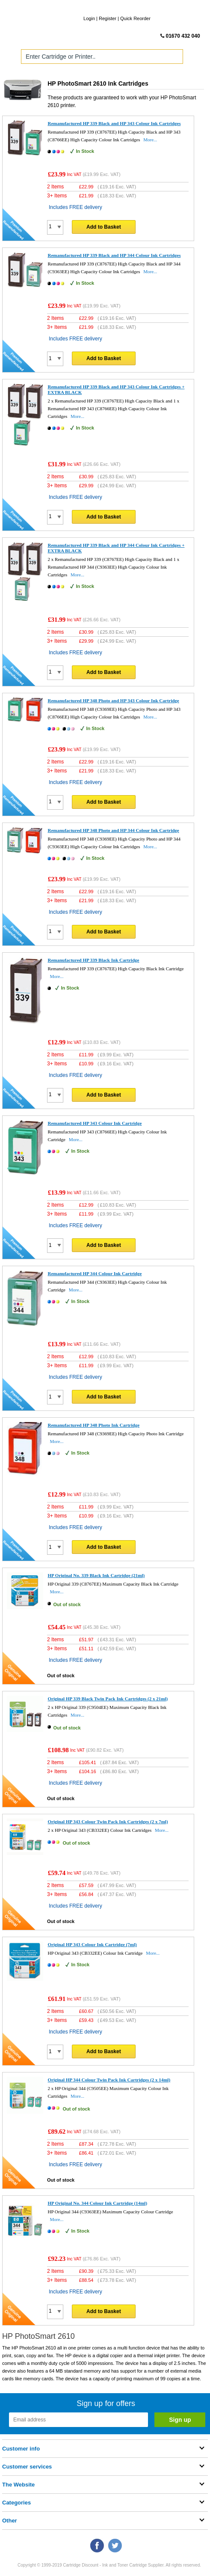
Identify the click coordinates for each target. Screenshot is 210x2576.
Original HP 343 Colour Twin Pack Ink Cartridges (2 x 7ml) (107, 1821)
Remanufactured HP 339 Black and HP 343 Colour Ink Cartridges (113, 123)
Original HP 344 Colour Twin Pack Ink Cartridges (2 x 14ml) (108, 2079)
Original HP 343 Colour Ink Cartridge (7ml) (91, 1944)
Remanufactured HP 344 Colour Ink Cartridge (94, 1273)
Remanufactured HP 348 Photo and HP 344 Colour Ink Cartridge (113, 830)
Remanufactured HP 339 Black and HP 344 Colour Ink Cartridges (113, 255)
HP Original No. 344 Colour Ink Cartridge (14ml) (97, 2203)
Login (89, 18)
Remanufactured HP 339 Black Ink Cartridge (93, 960)
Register (107, 18)
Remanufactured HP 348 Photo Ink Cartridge (93, 1425)
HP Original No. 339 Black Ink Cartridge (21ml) (96, 1575)
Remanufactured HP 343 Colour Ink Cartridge (94, 1123)
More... (150, 139)
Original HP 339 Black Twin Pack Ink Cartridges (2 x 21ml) (107, 1698)
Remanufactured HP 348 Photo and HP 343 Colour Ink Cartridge (113, 700)
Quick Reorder (135, 18)
